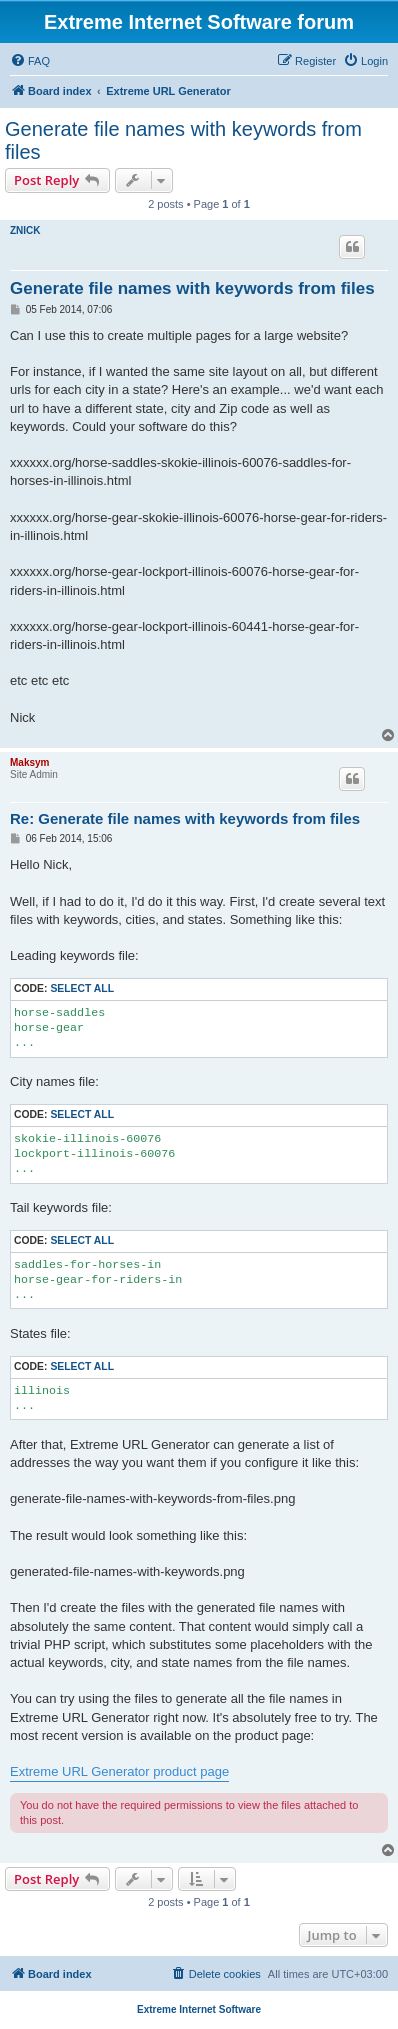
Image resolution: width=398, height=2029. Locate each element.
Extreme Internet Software (199, 2009)
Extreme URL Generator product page (119, 1771)
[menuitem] (30, 61)
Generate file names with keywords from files (183, 140)
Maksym (29, 762)
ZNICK (25, 230)
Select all (82, 988)
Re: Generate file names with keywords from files (185, 818)
